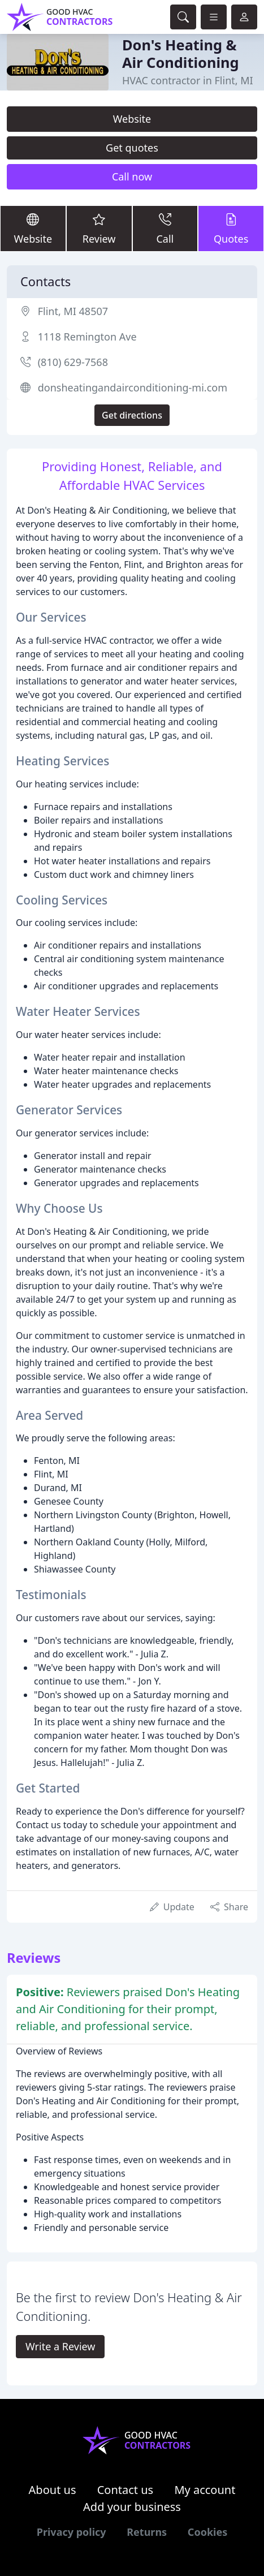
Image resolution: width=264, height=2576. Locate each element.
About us (52, 2489)
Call (165, 227)
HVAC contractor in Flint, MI (187, 80)
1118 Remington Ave (87, 336)
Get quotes (132, 147)
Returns (147, 2532)
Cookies (207, 2532)
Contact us (125, 2489)
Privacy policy (71, 2532)
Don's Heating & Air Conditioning (180, 53)
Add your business (132, 2506)
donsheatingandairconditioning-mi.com (132, 387)
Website (132, 119)
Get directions (132, 415)
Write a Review (60, 2346)
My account (204, 2489)
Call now (132, 176)
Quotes (230, 227)
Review (99, 227)
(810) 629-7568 (73, 362)
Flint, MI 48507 (73, 311)
